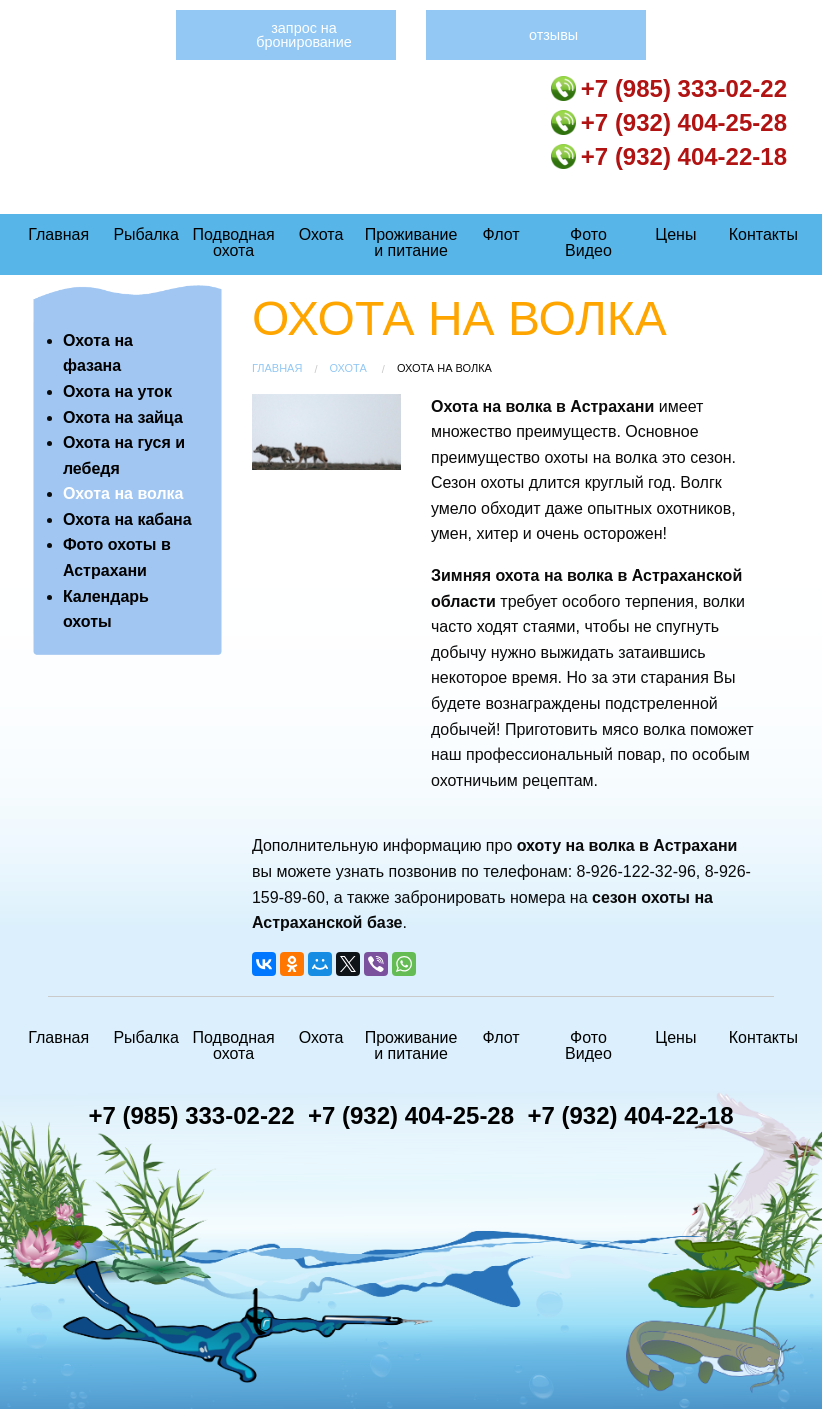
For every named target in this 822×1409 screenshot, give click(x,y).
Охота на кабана (127, 519)
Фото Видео (588, 242)
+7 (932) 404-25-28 (669, 122)
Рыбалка (145, 234)
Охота (321, 234)
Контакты (763, 234)
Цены (675, 234)
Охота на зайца (123, 417)
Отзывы (553, 35)
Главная (58, 234)
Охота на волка (123, 493)
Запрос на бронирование (304, 35)
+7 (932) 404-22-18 (669, 156)
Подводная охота (234, 242)
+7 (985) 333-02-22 (669, 88)
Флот (501, 234)
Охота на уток (117, 391)
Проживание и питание (411, 242)
